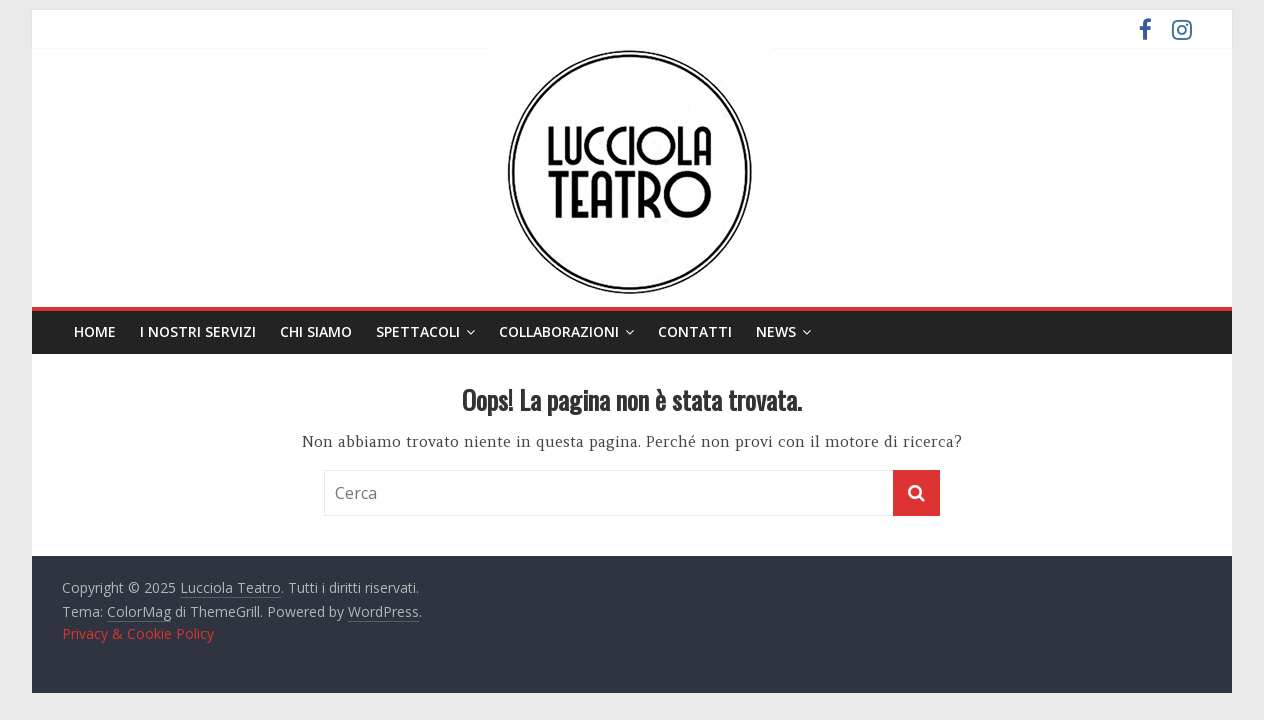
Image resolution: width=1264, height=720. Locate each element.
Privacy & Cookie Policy (138, 633)
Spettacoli (418, 331)
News (776, 331)
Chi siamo (316, 331)
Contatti (695, 331)
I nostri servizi (198, 331)
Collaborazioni (559, 331)
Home (95, 331)
